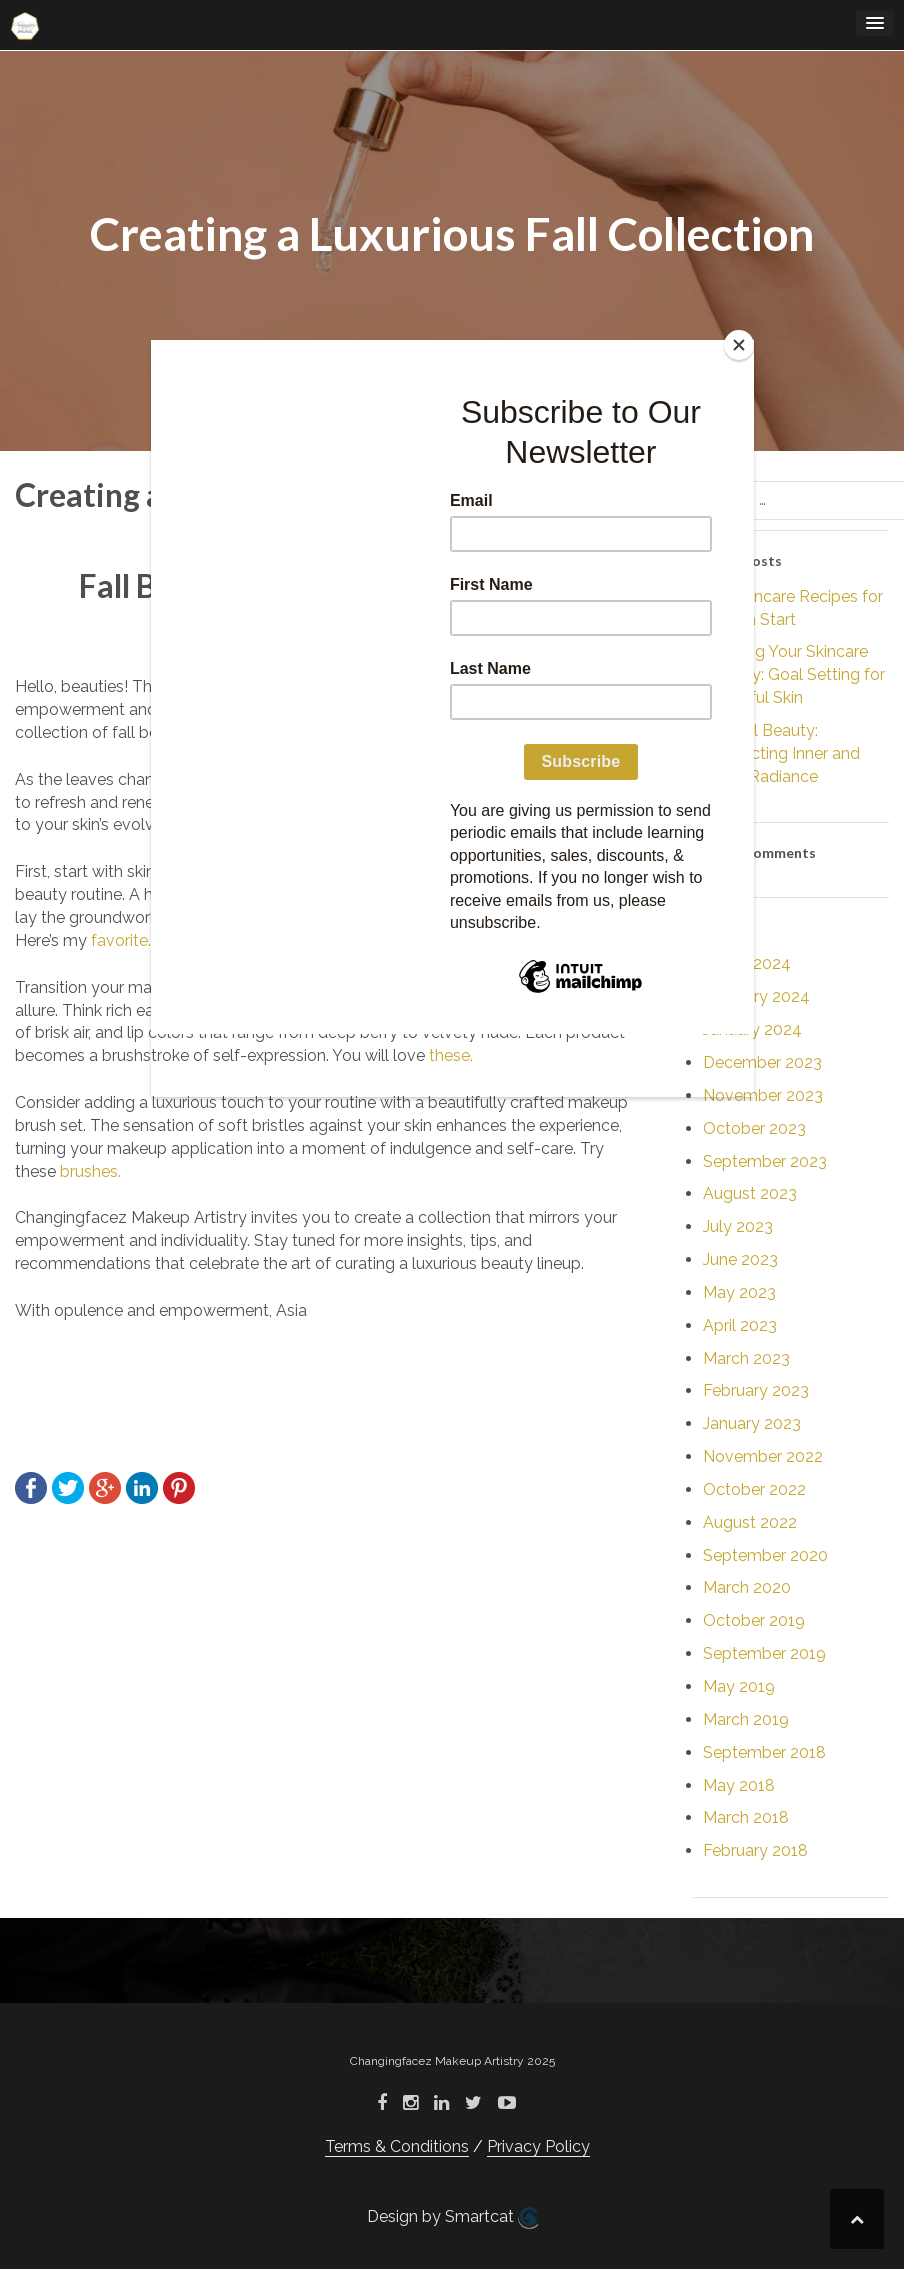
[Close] (739, 345)
